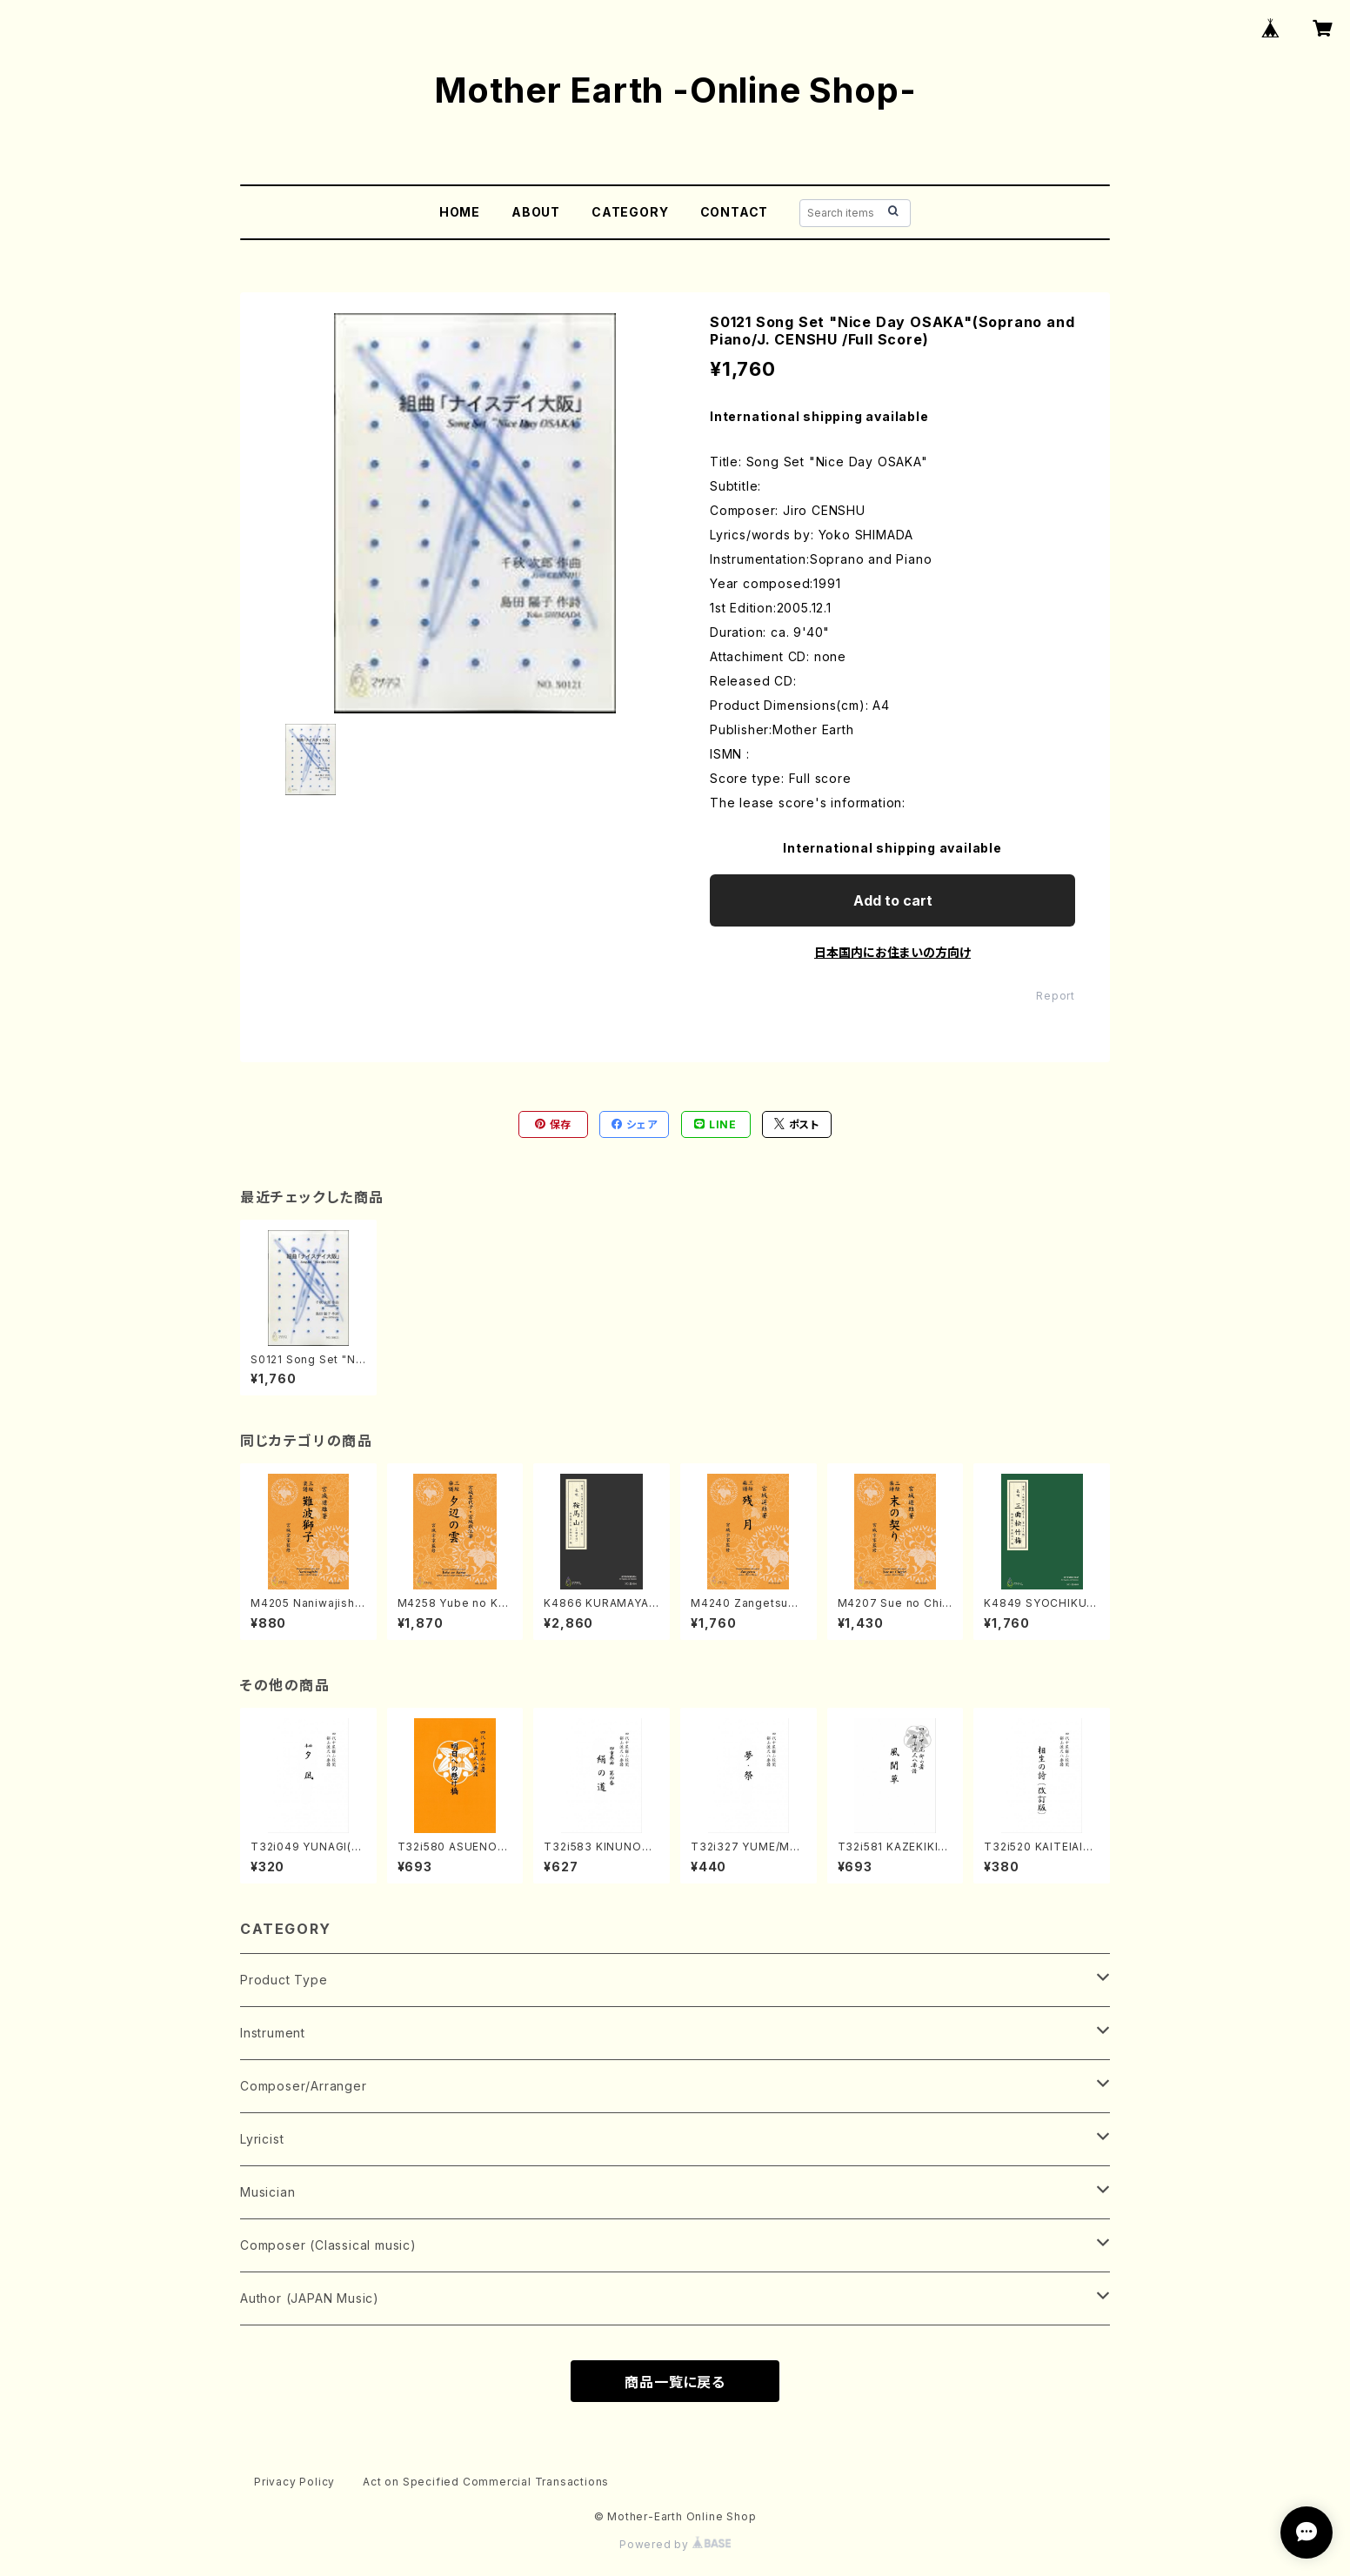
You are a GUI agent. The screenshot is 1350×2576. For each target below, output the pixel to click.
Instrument (272, 2032)
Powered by (675, 2544)
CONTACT (734, 211)
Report (1055, 995)
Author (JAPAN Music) (309, 2298)
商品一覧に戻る (675, 2382)
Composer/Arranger (303, 2085)
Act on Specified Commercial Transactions (486, 2481)
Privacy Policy (294, 2481)
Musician (267, 2192)
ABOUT (535, 211)
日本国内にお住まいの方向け (892, 952)
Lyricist (262, 2138)
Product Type (284, 1979)
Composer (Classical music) (328, 2245)
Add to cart (892, 900)
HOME (459, 211)
